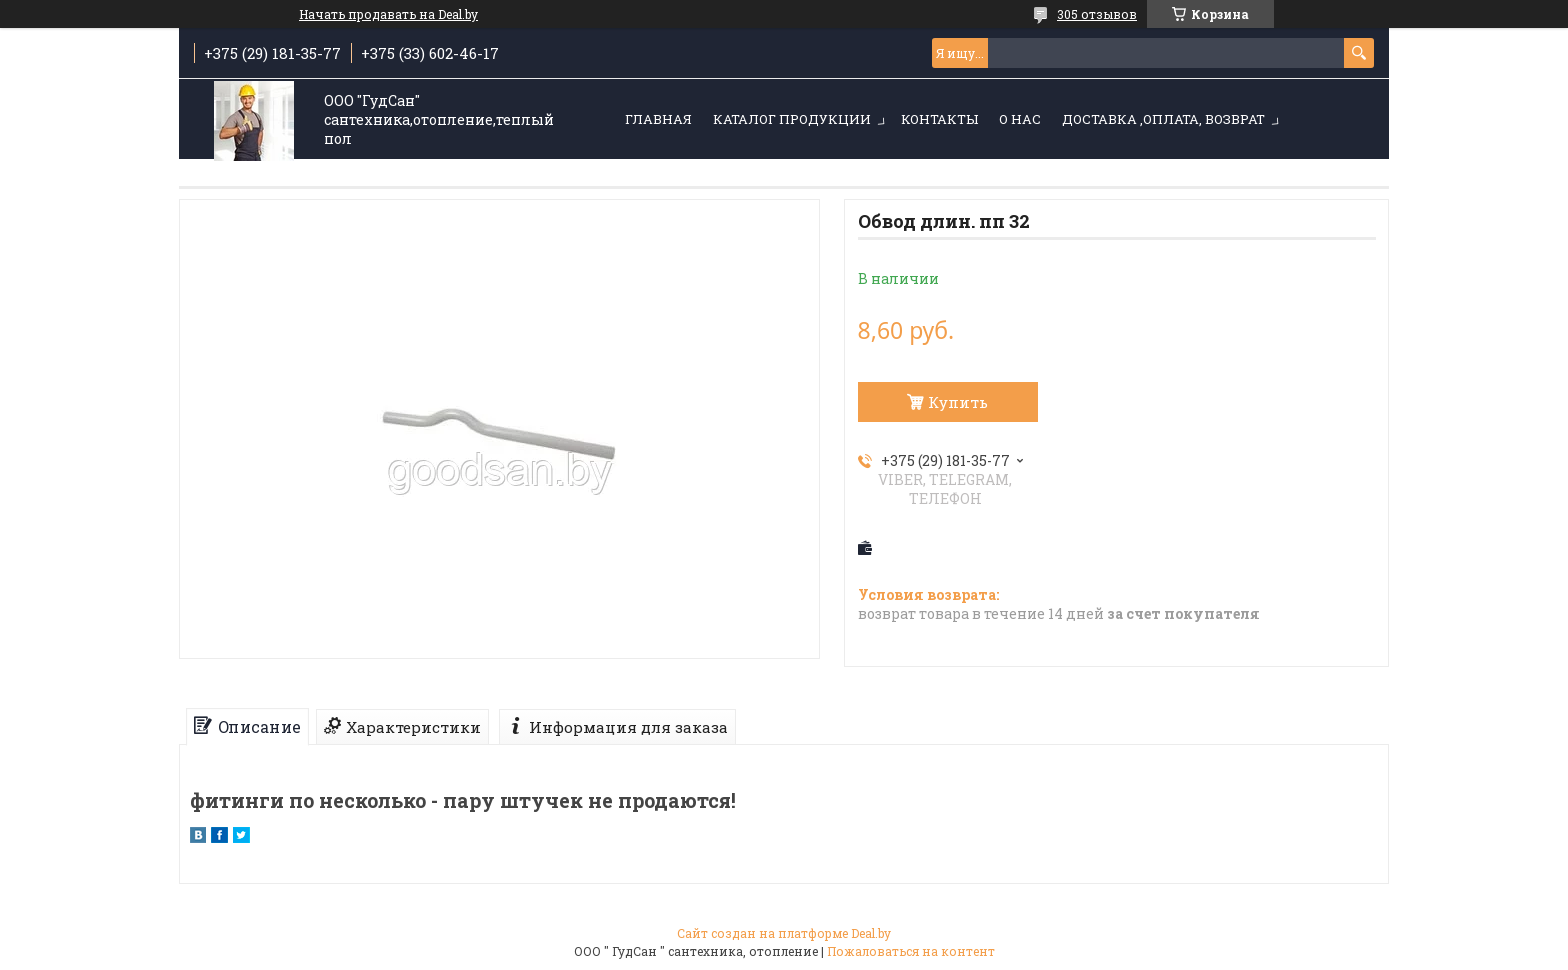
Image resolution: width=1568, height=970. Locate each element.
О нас (1020, 119)
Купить (958, 402)
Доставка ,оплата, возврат (1163, 119)
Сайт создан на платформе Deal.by (784, 933)
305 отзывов (1097, 14)
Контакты (939, 119)
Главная (658, 119)
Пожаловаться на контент (911, 951)
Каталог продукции (792, 119)
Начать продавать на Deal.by (388, 14)
